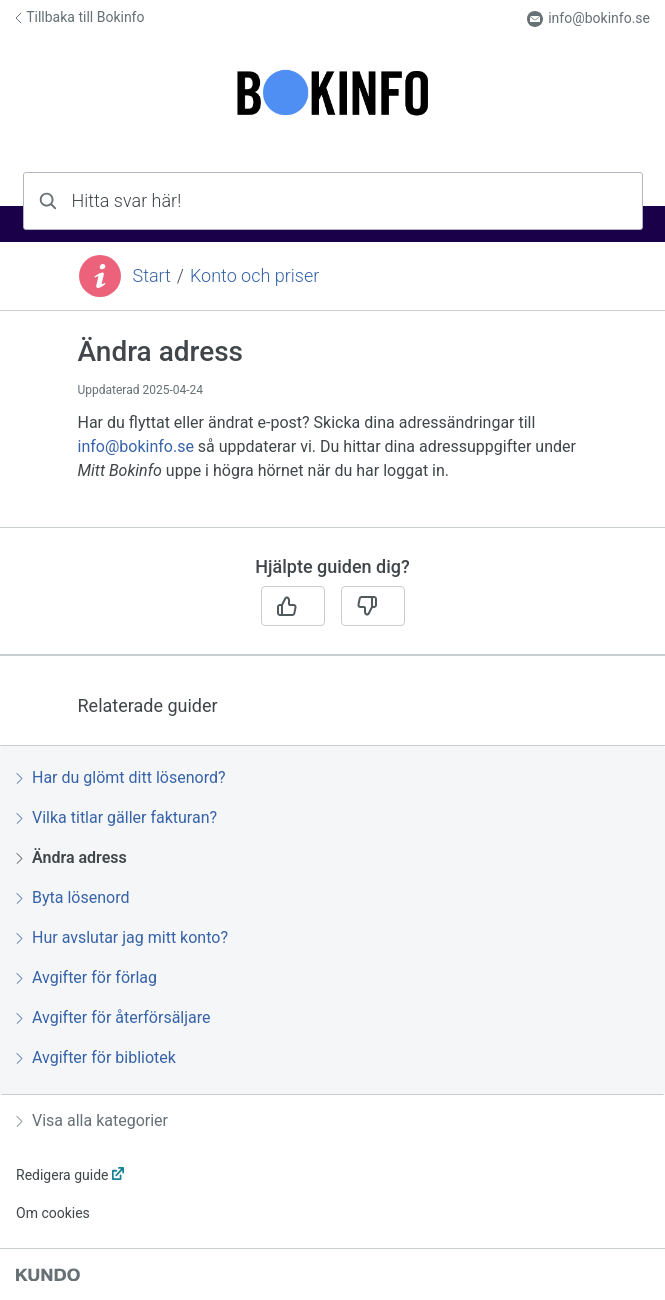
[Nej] (373, 606)
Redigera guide (62, 1175)
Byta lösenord (72, 897)
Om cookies (53, 1213)
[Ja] (293, 606)
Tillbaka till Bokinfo (79, 17)
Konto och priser (254, 275)
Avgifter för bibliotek (96, 1057)
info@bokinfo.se (588, 18)
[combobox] (333, 201)
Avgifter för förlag (86, 977)
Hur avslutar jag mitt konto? (122, 937)
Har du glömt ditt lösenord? (120, 777)
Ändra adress (71, 857)
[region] (332, 431)
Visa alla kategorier (92, 1120)
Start (152, 275)
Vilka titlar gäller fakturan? (116, 817)
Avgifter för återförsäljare (113, 1017)
